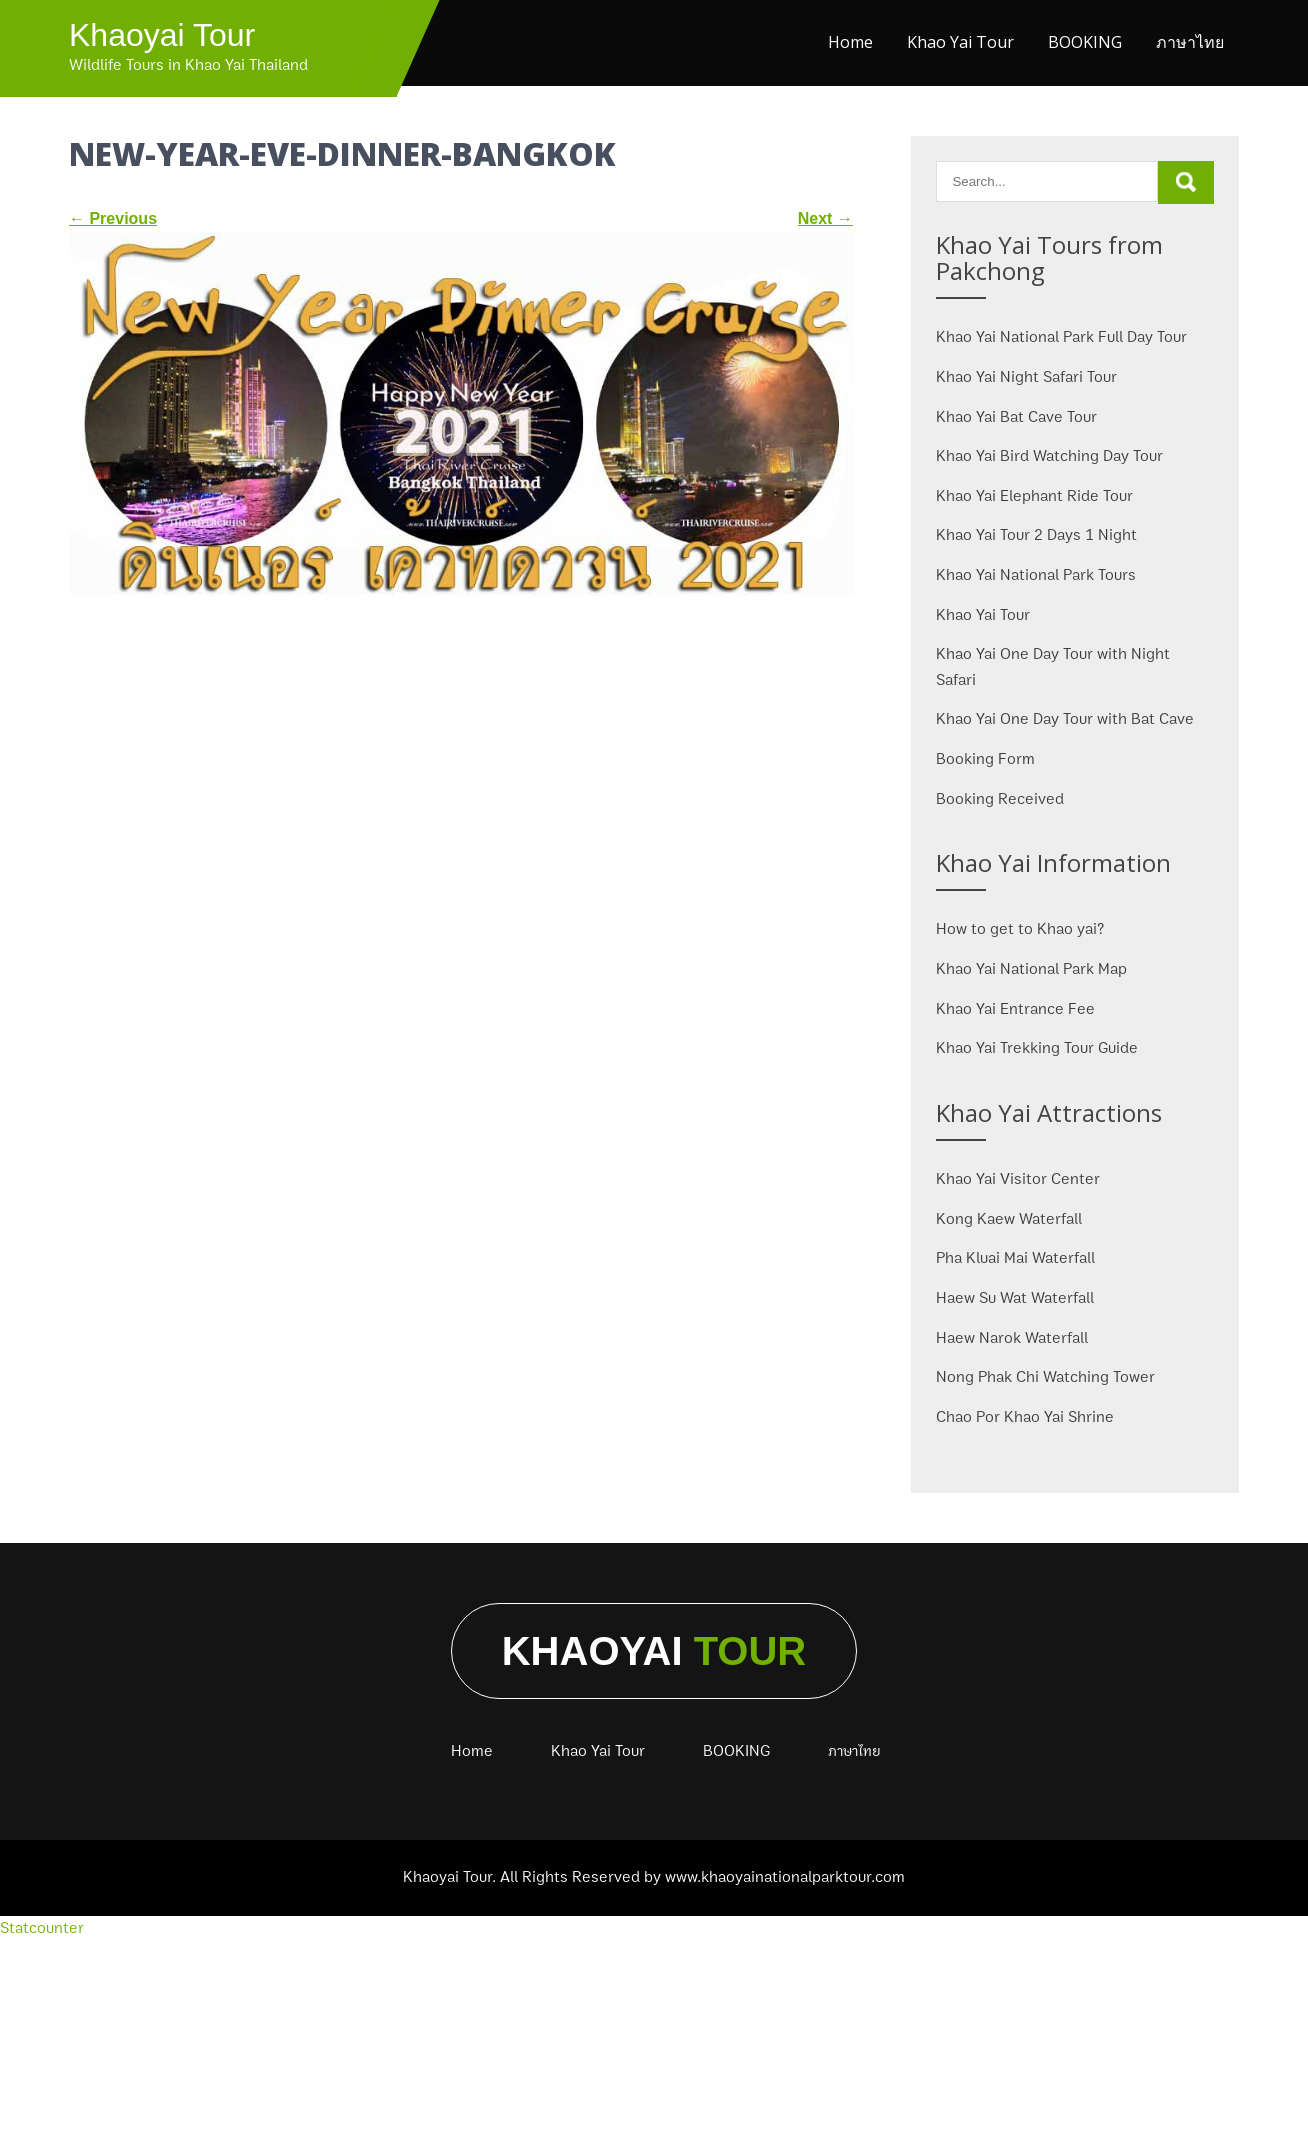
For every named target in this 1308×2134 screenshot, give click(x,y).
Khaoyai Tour (162, 35)
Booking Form (985, 759)
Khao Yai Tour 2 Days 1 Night (1036, 535)
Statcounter (42, 1928)
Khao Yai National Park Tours (1036, 575)
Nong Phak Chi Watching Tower (1045, 1377)
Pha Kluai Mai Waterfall (1015, 1258)
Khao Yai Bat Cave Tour (1016, 417)
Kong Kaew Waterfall (1009, 1219)
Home (850, 42)
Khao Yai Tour (960, 42)
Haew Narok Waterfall (1012, 1338)
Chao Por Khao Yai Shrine (1025, 1417)
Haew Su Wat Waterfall (1015, 1298)
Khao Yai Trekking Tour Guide (1037, 1048)
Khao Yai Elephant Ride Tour (1034, 496)
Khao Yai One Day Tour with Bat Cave (1065, 719)
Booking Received (1000, 799)
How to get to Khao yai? (1020, 929)
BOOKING (1085, 42)
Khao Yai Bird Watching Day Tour (1049, 456)
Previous (113, 218)
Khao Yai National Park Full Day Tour (1061, 337)
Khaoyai (654, 1651)
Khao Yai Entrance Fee (1015, 1009)
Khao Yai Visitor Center (1018, 1179)
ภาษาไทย (1190, 42)
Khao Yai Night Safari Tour (1026, 377)
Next (825, 218)
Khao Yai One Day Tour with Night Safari (1053, 667)
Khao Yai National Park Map (1031, 969)
